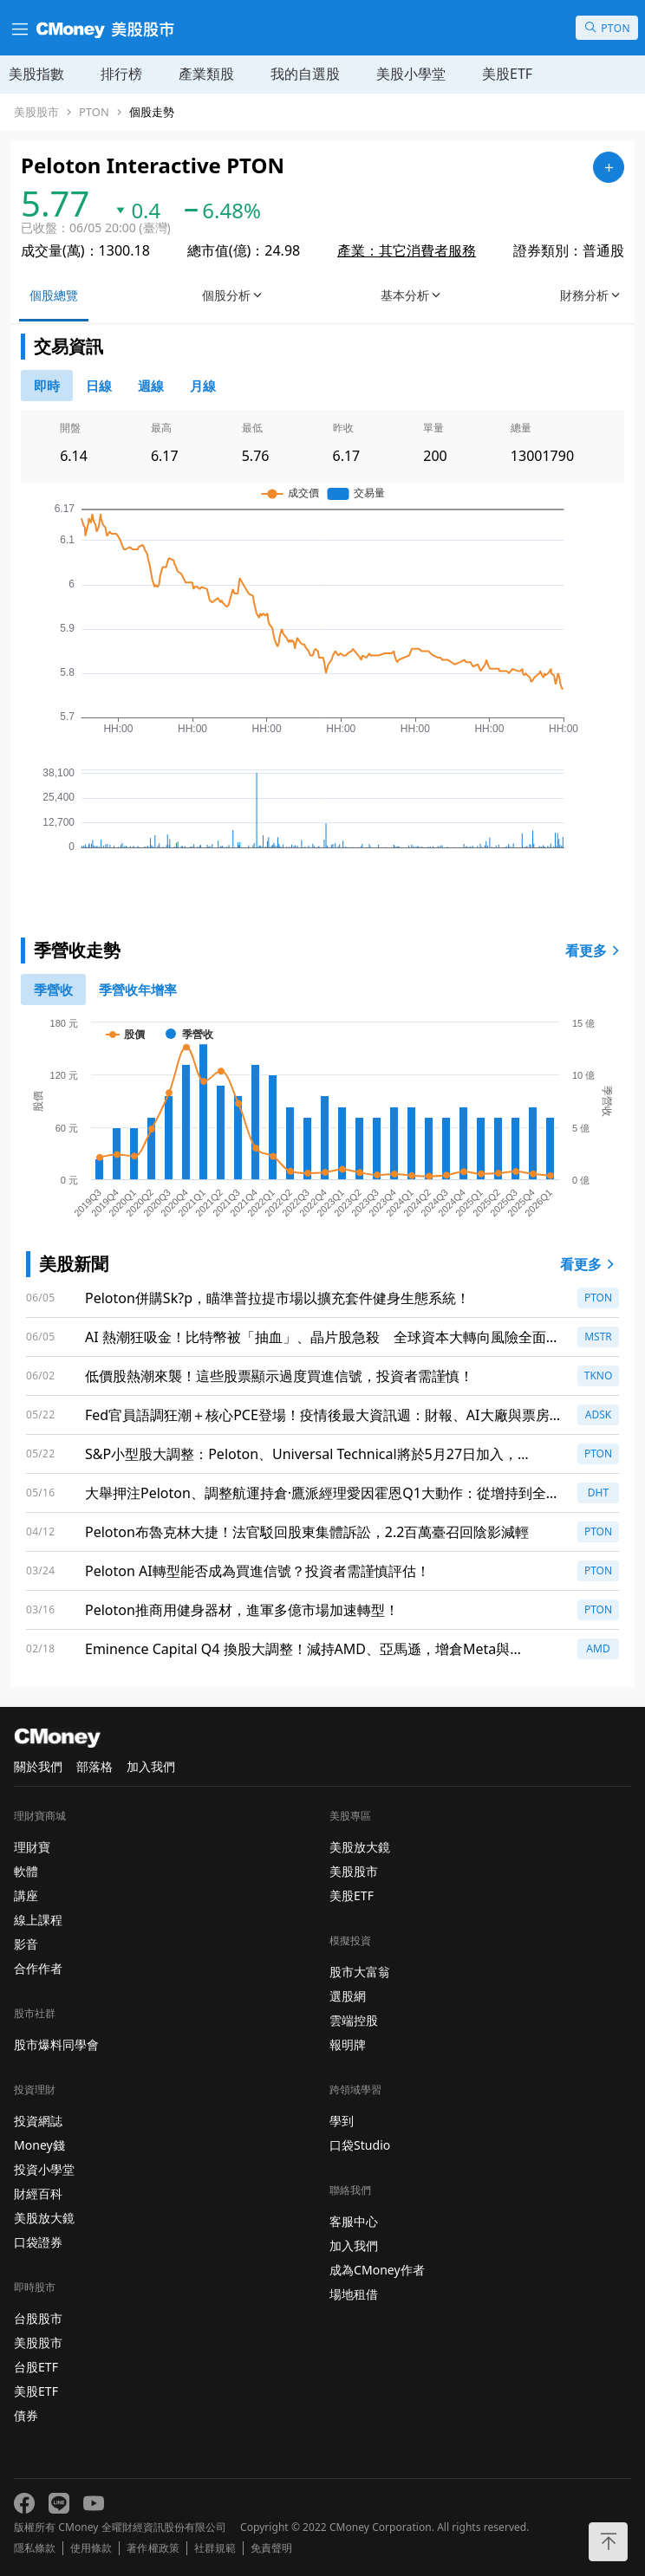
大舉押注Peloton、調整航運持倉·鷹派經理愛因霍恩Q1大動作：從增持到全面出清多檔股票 (322, 1493)
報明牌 (347, 2044)
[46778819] (203, 385)
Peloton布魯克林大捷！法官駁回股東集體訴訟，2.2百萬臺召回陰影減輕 (307, 1531)
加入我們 (151, 1766)
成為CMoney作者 (377, 2269)
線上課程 (38, 1919)
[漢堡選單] (18, 27)
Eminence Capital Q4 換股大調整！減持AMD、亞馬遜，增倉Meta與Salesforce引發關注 (297, 1649)
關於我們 (38, 1766)
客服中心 (353, 2221)
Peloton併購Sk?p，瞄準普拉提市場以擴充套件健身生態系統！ (277, 1297)
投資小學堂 (44, 2169)
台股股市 (38, 2318)
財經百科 (38, 2193)
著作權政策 (153, 2548)
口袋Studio (359, 2145)
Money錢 (39, 2145)
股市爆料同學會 (56, 2044)
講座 (26, 1895)
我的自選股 (305, 73)
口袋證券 (38, 2242)
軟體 (26, 1871)
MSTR (598, 1336)
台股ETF (36, 2367)
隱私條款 (34, 2548)
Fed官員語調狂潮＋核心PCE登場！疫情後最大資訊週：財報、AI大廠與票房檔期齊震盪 (324, 1415)
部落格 (94, 1766)
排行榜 (121, 73)
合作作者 (38, 1968)
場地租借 (353, 2294)
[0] (47, 385)
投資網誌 (38, 2120)
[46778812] (151, 385)
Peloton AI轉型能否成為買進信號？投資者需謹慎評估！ (257, 1570)
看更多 (594, 950)
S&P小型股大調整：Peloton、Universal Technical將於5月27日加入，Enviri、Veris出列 (301, 1454)
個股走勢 (151, 112)
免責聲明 (271, 2548)
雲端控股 (353, 2020)
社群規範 (215, 2548)
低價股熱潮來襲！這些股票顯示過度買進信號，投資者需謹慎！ (279, 1375)
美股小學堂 (411, 73)
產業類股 (206, 73)
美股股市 (36, 112)
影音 (26, 1944)
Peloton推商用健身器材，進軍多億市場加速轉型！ (242, 1609)
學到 (341, 2120)
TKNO (598, 1375)
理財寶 (32, 1847)
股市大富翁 (359, 1971)
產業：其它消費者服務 (406, 250)
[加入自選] (608, 167)
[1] (138, 989)
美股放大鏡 (44, 2217)
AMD (597, 1648)
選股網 (347, 1996)
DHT (598, 1492)
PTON (94, 112)
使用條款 (91, 2548)
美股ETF (507, 73)
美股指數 (36, 73)
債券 (26, 2415)
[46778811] (99, 385)
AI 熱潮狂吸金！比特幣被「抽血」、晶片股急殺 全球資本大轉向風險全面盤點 (322, 1337)
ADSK (598, 1414)
